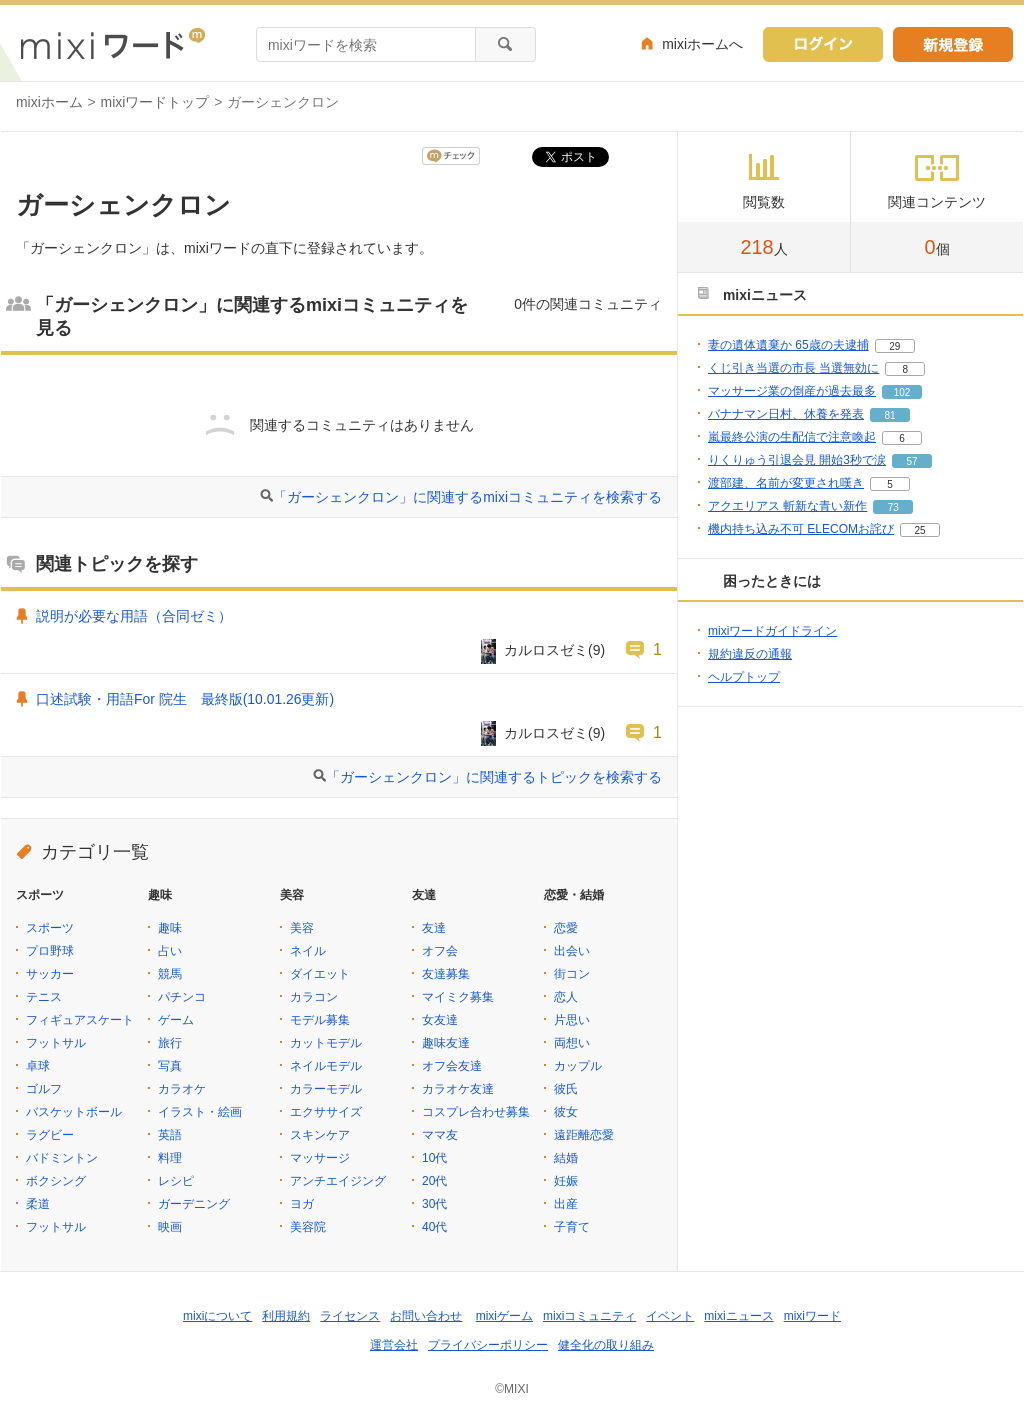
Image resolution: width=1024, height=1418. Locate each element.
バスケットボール (74, 1112)
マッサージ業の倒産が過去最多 (792, 391)
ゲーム (176, 1020)
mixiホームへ (702, 44)
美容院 (308, 1227)
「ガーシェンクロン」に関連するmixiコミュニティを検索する (467, 497)
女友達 (440, 1020)
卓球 (38, 1066)
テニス (44, 997)
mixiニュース (738, 1316)
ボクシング (56, 1181)
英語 (170, 1135)
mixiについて (217, 1316)
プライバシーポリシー (488, 1345)
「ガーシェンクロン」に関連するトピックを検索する (494, 777)
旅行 (170, 1043)
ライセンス (350, 1316)
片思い (572, 1020)
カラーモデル (326, 1089)
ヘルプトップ (744, 677)
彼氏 (566, 1089)
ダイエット (320, 974)
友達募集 (446, 974)
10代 (434, 1158)
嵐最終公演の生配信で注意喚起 (792, 437)
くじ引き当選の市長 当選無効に (793, 368)
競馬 (170, 974)
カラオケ (182, 1089)
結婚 (566, 1158)
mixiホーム (49, 102)
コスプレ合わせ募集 (476, 1112)
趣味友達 (446, 1043)
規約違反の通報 (750, 654)
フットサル (56, 1043)
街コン (572, 974)
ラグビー (50, 1135)
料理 (170, 1158)
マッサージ (320, 1158)
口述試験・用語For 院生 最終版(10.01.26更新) (185, 699)
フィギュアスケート (80, 1020)
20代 (434, 1181)
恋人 (566, 997)
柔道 (38, 1204)
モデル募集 (320, 1020)
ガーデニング (194, 1204)
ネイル (308, 951)
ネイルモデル (326, 1066)
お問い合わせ (426, 1316)
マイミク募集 (458, 997)
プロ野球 (50, 951)
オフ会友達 (452, 1066)
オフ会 (440, 951)
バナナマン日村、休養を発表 (786, 414)
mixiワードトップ (155, 102)
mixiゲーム (504, 1316)
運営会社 (394, 1345)
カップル (578, 1066)
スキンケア (320, 1135)
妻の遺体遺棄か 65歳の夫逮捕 (788, 345)
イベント (670, 1316)
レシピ (176, 1181)
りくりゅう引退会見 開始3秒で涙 (797, 460)
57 (911, 461)
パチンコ (182, 997)
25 (919, 530)
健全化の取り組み (606, 1345)
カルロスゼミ (546, 650)
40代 (434, 1227)
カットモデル (326, 1043)
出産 (566, 1204)
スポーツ (50, 928)
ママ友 (440, 1135)
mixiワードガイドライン (772, 631)
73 (893, 507)
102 (902, 392)
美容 (302, 928)
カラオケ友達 (458, 1089)
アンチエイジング (338, 1181)
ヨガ (302, 1204)
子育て (572, 1227)
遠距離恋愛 (584, 1135)
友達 (434, 928)
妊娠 (566, 1181)
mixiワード (812, 1316)
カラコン (314, 997)
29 (894, 346)
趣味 (170, 928)
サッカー (50, 974)
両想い (572, 1043)
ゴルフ (44, 1089)
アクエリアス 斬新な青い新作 (787, 506)
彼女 (566, 1112)
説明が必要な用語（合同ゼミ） (134, 616)
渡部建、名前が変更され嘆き (786, 483)
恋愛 (566, 928)
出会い (572, 951)
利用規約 (286, 1316)
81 (889, 415)
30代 (434, 1204)
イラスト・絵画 (200, 1112)
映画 (170, 1227)
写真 (170, 1066)
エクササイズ (326, 1112)
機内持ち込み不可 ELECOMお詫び (801, 529)
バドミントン (62, 1158)
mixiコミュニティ (589, 1316)
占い (170, 951)
